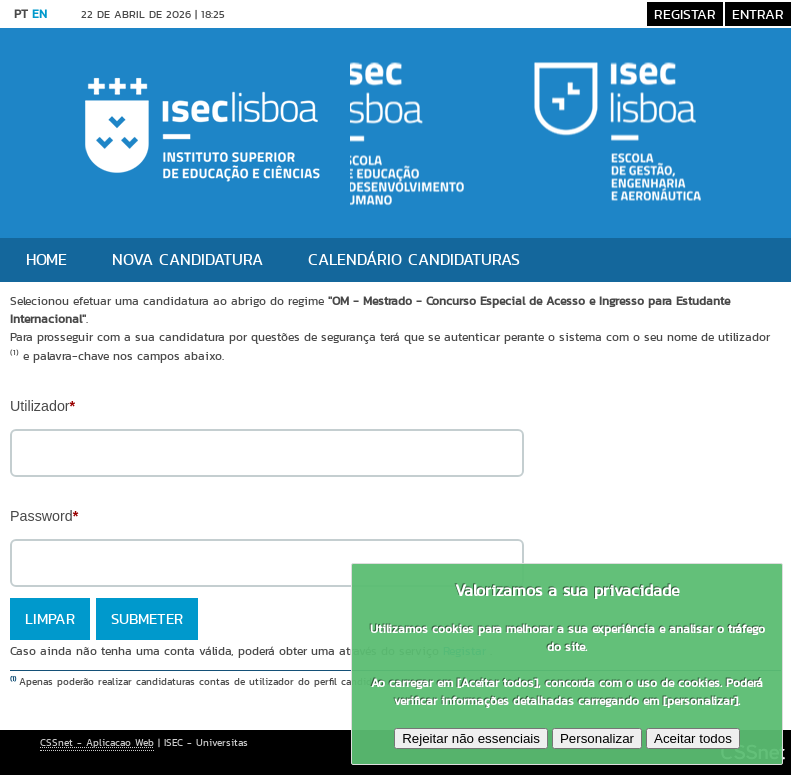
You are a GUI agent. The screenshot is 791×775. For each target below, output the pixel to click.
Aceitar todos (693, 738)
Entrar (758, 14)
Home (46, 259)
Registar (685, 14)
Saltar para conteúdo (414, 14)
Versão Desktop (293, 13)
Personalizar (597, 738)
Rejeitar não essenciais (471, 738)
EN (39, 13)
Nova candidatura (187, 259)
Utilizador (42, 406)
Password (44, 516)
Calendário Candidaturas (414, 259)
